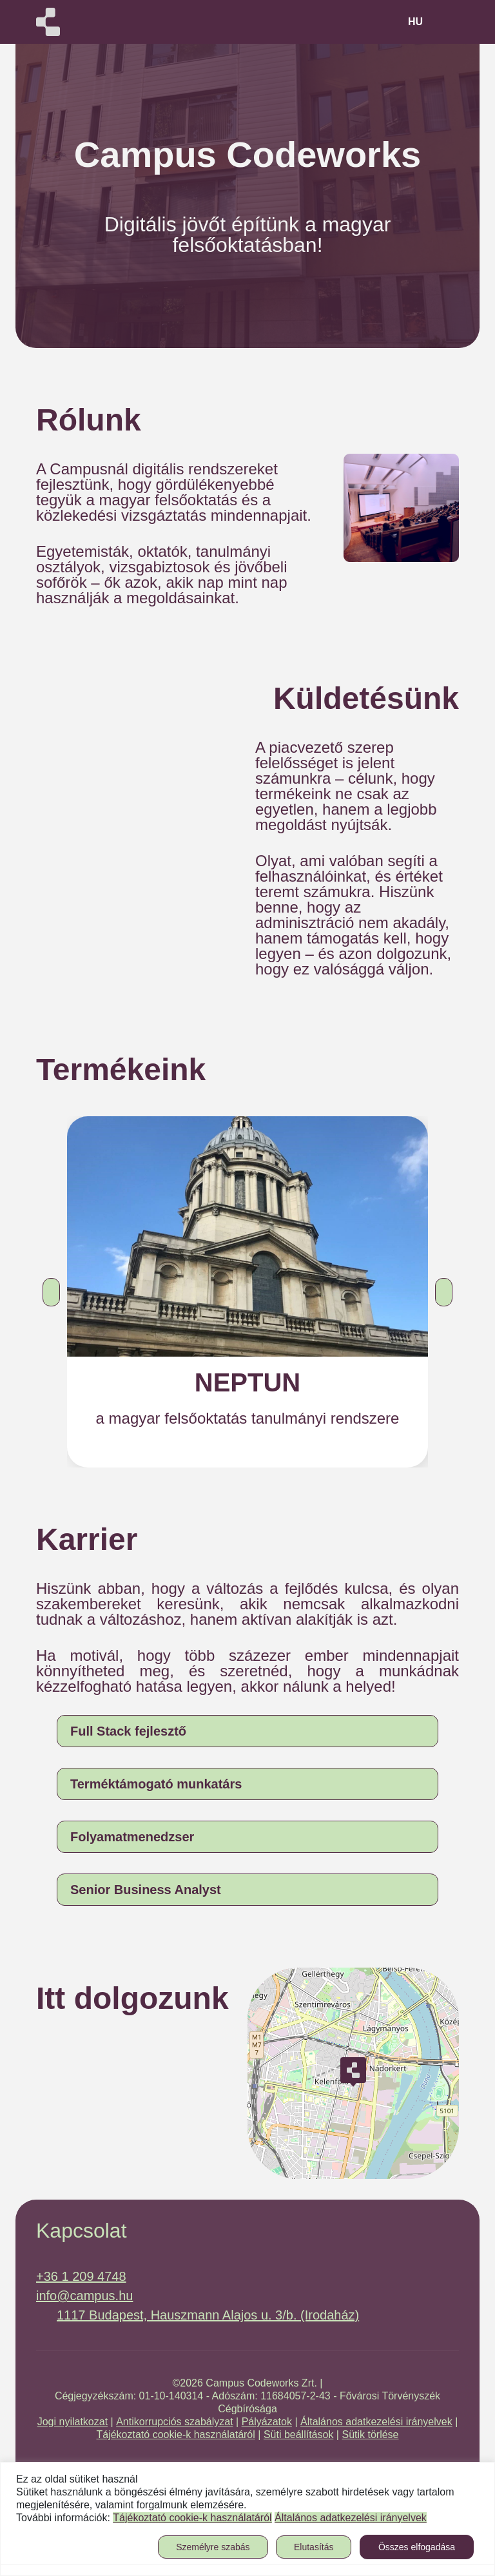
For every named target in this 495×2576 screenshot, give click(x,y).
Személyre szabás (212, 2547)
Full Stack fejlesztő (128, 1731)
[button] (51, 1292)
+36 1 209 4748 (81, 2276)
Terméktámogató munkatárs (156, 1784)
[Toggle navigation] (446, 22)
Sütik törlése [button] (370, 2434)
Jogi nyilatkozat (72, 2421)
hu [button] (415, 21)
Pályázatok (267, 2421)
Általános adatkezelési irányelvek (376, 2421)
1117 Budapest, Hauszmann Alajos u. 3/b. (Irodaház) (208, 2315)
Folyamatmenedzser (132, 1837)
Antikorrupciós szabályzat (174, 2421)
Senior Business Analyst (145, 1890)
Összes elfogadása (416, 2547)
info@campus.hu (84, 2296)
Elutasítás (313, 2547)
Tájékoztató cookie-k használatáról (175, 2434)
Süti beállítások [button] (299, 2434)
